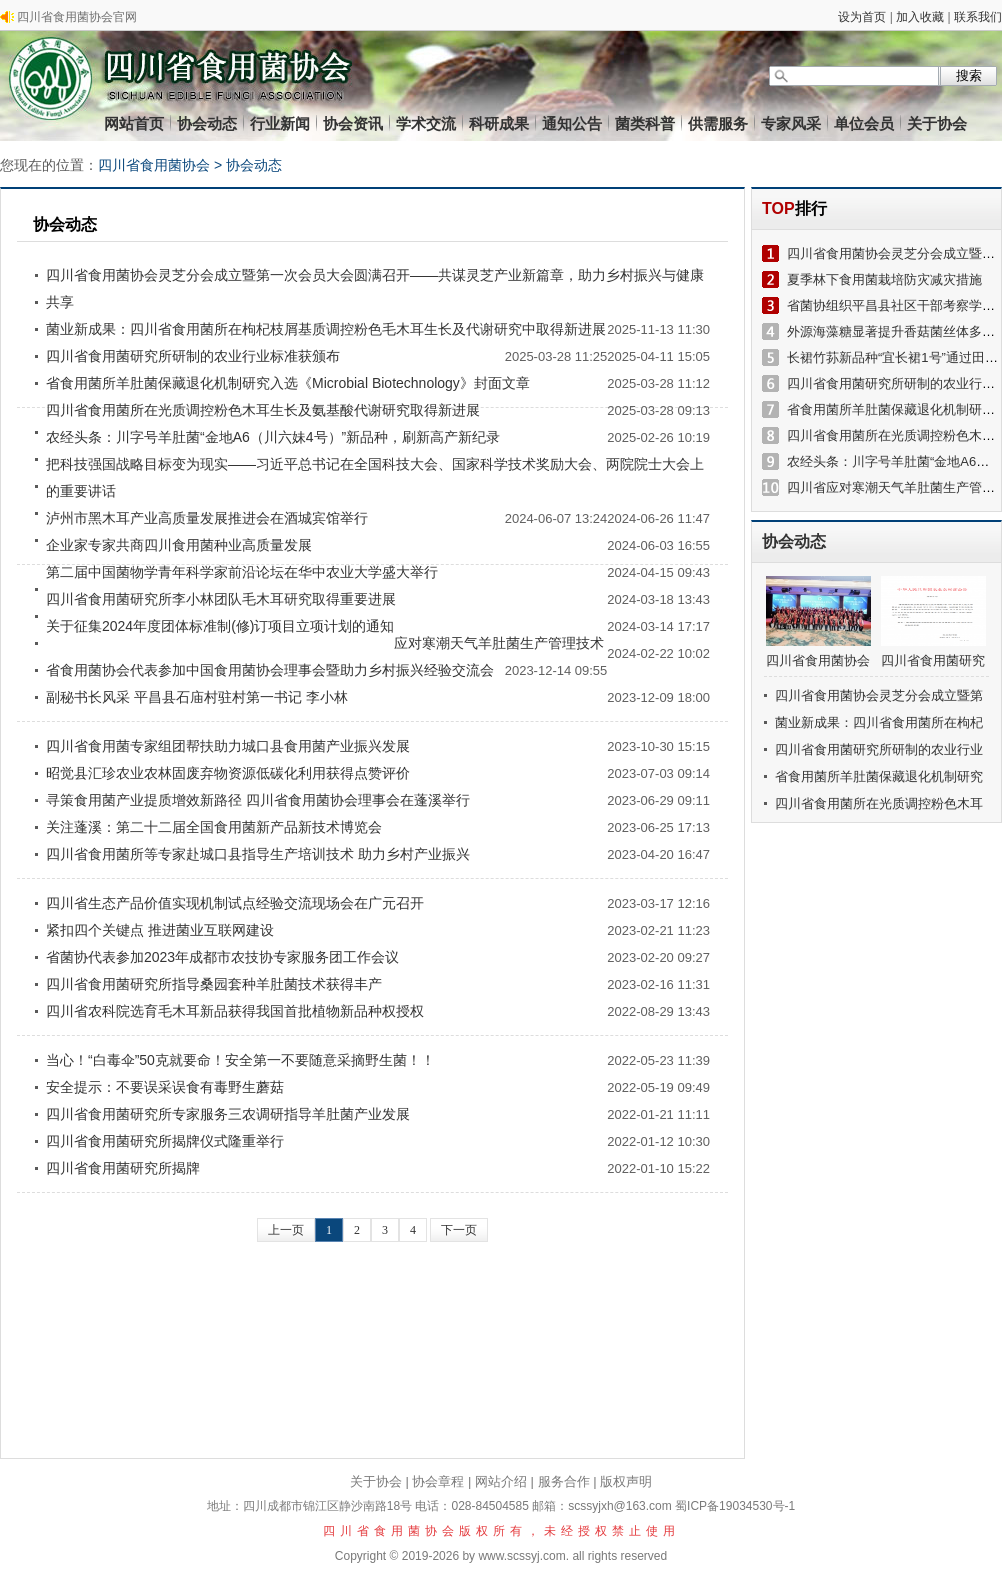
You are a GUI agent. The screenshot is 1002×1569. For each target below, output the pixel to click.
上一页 (286, 1230)
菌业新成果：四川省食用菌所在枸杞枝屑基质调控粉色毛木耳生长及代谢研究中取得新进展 (326, 329)
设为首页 (862, 17)
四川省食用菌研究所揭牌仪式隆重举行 (165, 1141)
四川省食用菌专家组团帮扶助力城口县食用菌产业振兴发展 (228, 746)
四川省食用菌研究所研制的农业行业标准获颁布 (193, 356)
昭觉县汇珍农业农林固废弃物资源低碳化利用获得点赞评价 (228, 773)
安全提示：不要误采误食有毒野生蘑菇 (165, 1087)
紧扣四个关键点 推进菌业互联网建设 (160, 930)
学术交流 (426, 123)
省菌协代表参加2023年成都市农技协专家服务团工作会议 (222, 957)
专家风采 (791, 123)
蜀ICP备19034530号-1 (735, 1506)
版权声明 (626, 1481)
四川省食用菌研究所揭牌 (123, 1168)
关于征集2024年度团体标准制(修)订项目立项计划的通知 (220, 626)
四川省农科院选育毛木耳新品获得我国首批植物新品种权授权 (235, 1011)
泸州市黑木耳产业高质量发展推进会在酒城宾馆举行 (207, 518)
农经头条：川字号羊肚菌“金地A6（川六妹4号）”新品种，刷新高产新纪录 (273, 437)
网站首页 (134, 123)
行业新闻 (280, 123)
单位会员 (864, 123)
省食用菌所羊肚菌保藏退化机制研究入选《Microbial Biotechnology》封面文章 (288, 383)
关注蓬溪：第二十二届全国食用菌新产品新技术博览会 (214, 827)
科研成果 (499, 123)
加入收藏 (920, 17)
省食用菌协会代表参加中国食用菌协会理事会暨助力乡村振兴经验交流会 (270, 670)
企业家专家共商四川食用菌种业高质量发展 (179, 545)
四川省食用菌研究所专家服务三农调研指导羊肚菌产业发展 (228, 1114)
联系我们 (978, 17)
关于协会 (937, 123)
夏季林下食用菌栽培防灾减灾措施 (884, 279)
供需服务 (718, 123)
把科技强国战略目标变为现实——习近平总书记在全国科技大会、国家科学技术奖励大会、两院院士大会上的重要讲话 (375, 477)
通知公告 (572, 123)
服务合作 (564, 1481)
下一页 (459, 1230)
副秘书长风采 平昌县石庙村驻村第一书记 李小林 (197, 697)
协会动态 (207, 123)
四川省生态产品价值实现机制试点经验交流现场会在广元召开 (235, 903)
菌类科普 (645, 123)
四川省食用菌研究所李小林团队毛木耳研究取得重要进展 (221, 599)
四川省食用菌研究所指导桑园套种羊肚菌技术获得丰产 (214, 984)
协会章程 (438, 1481)
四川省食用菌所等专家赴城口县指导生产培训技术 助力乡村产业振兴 (258, 854)
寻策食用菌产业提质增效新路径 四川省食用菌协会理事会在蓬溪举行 (258, 800)
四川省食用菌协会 (154, 165)
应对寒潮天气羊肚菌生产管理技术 (499, 643)
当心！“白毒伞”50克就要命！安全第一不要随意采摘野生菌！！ (240, 1060)
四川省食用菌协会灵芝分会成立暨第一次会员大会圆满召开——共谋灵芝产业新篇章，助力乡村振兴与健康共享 (375, 288)
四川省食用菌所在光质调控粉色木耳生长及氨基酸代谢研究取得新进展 (263, 410)
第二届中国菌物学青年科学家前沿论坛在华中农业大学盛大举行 (242, 572)
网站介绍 (501, 1481)
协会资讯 (353, 123)
